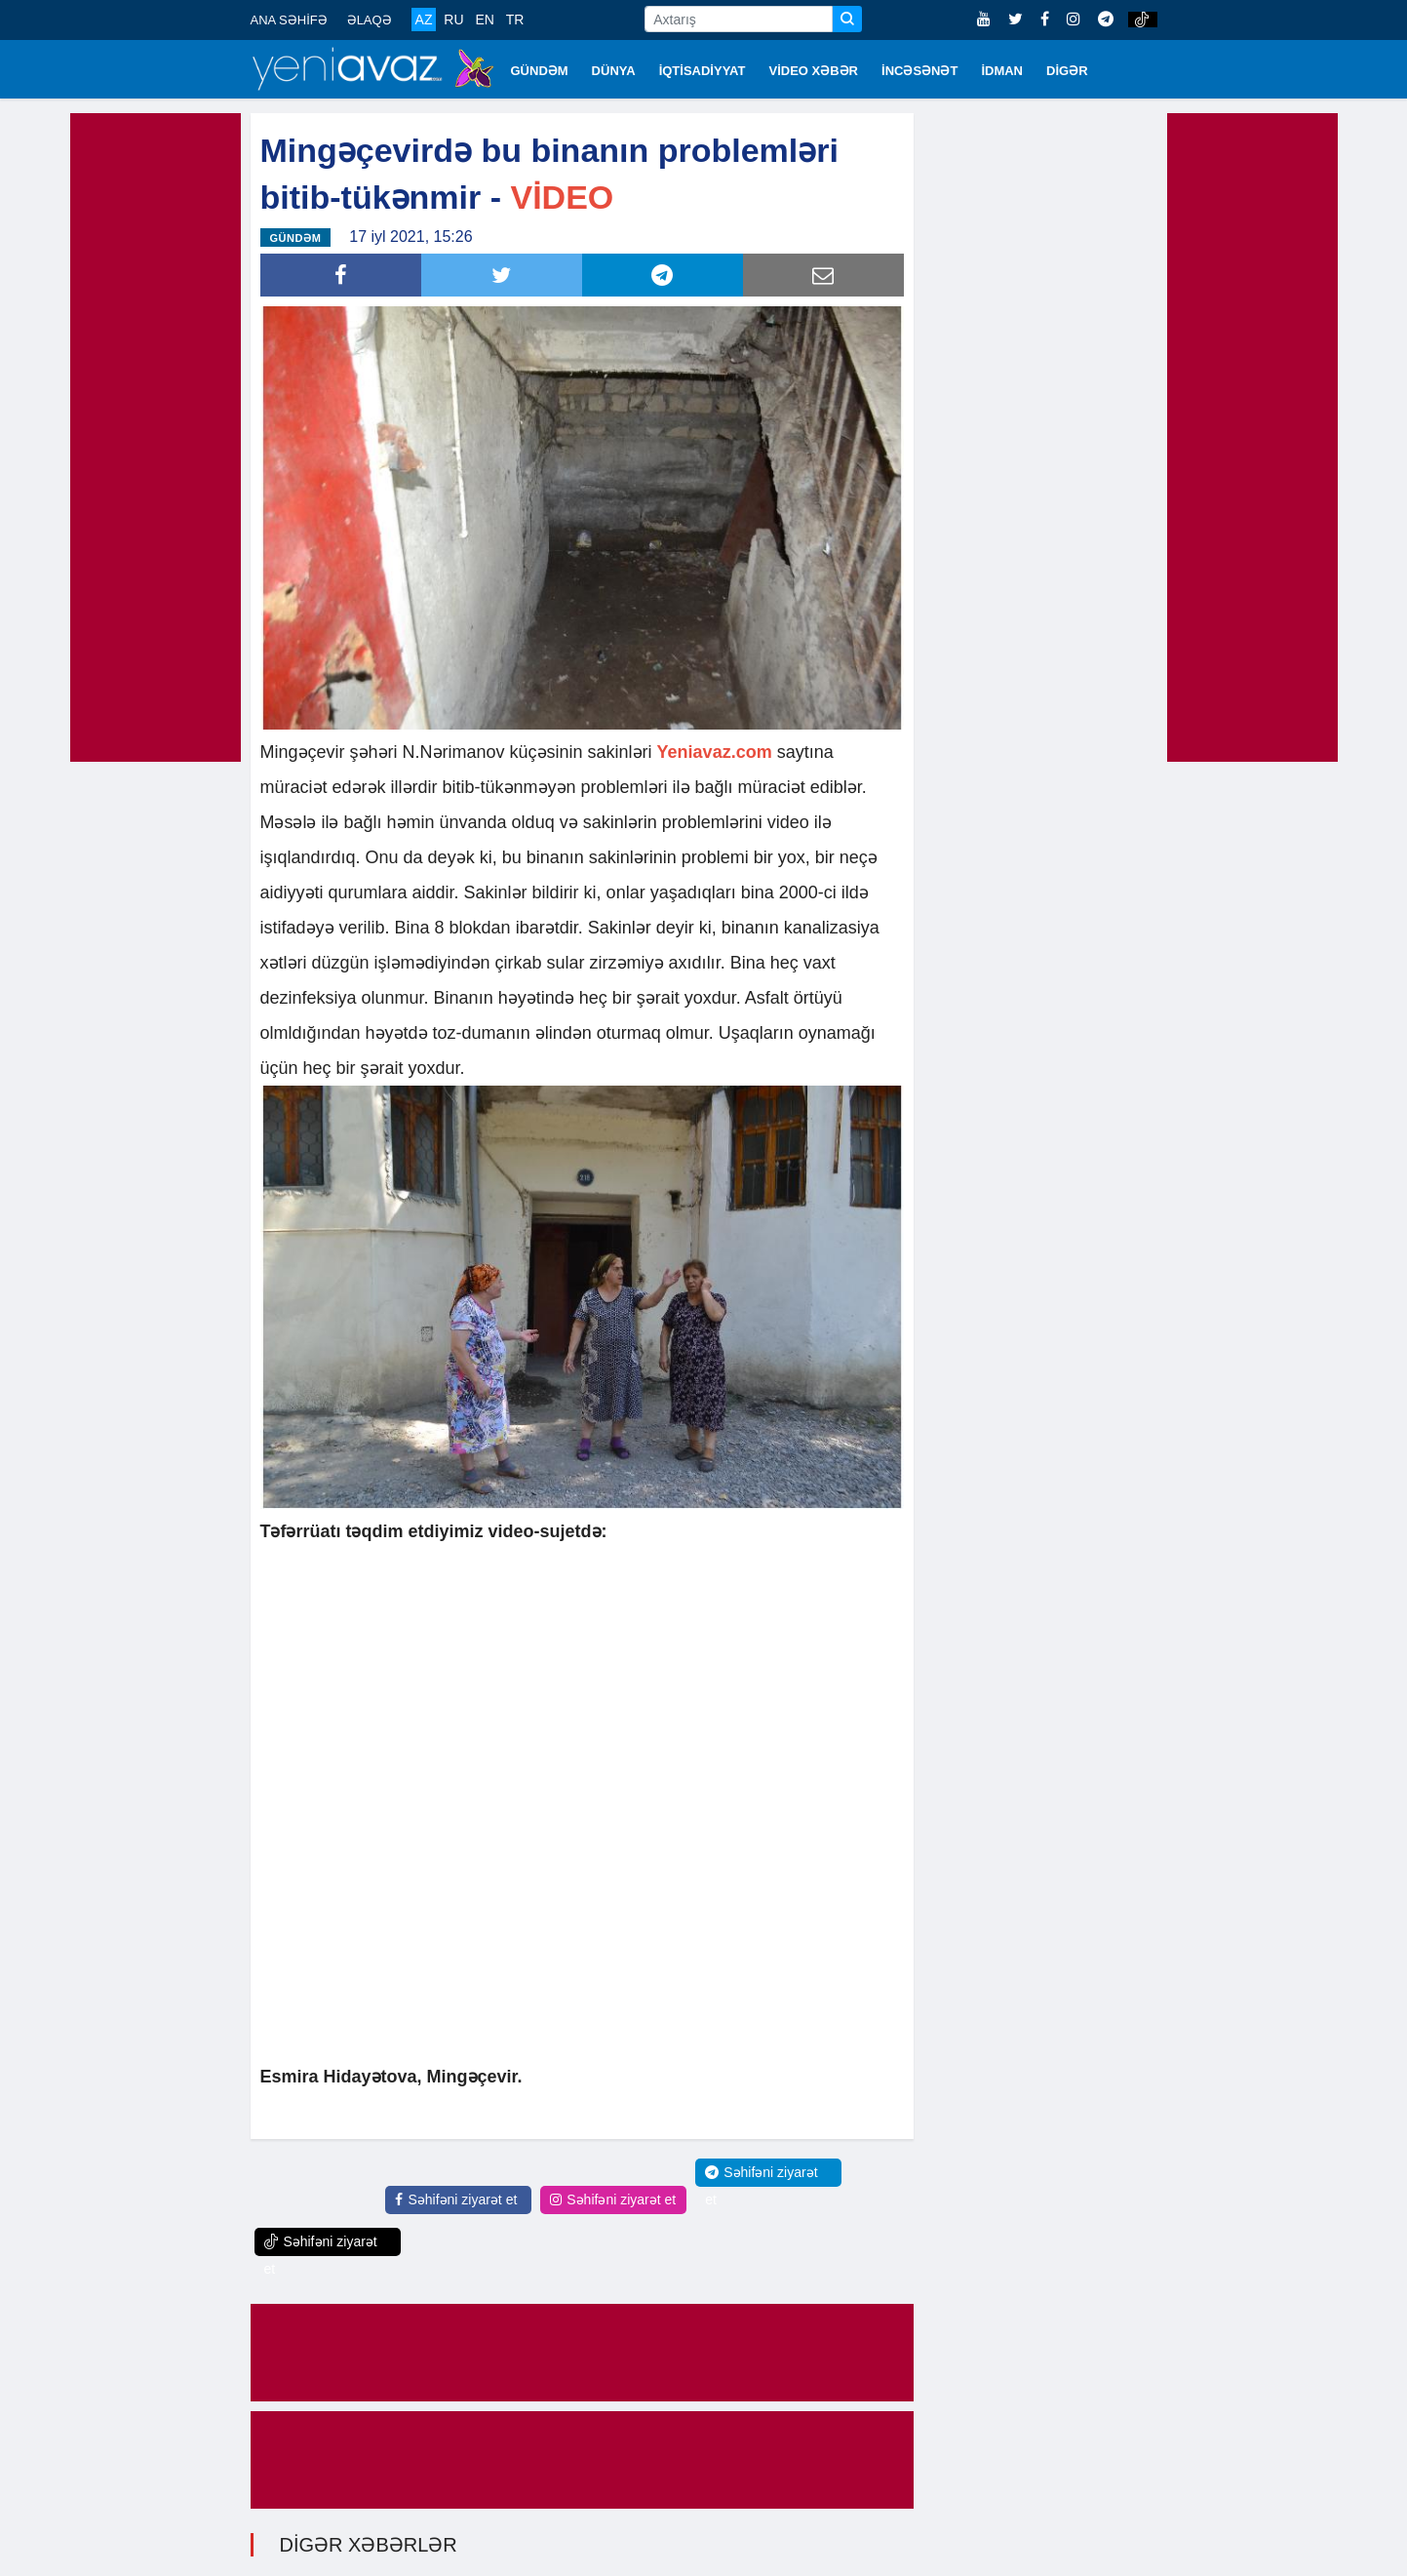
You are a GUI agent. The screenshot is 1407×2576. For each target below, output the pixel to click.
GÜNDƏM (539, 70)
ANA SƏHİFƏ (289, 20)
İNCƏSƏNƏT (919, 70)
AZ (424, 19)
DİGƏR (1067, 70)
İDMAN (1002, 70)
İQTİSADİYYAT (702, 70)
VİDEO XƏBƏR (814, 70)
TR (515, 19)
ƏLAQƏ (369, 20)
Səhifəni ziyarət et (456, 2199)
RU (453, 19)
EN (484, 19)
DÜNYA (614, 70)
